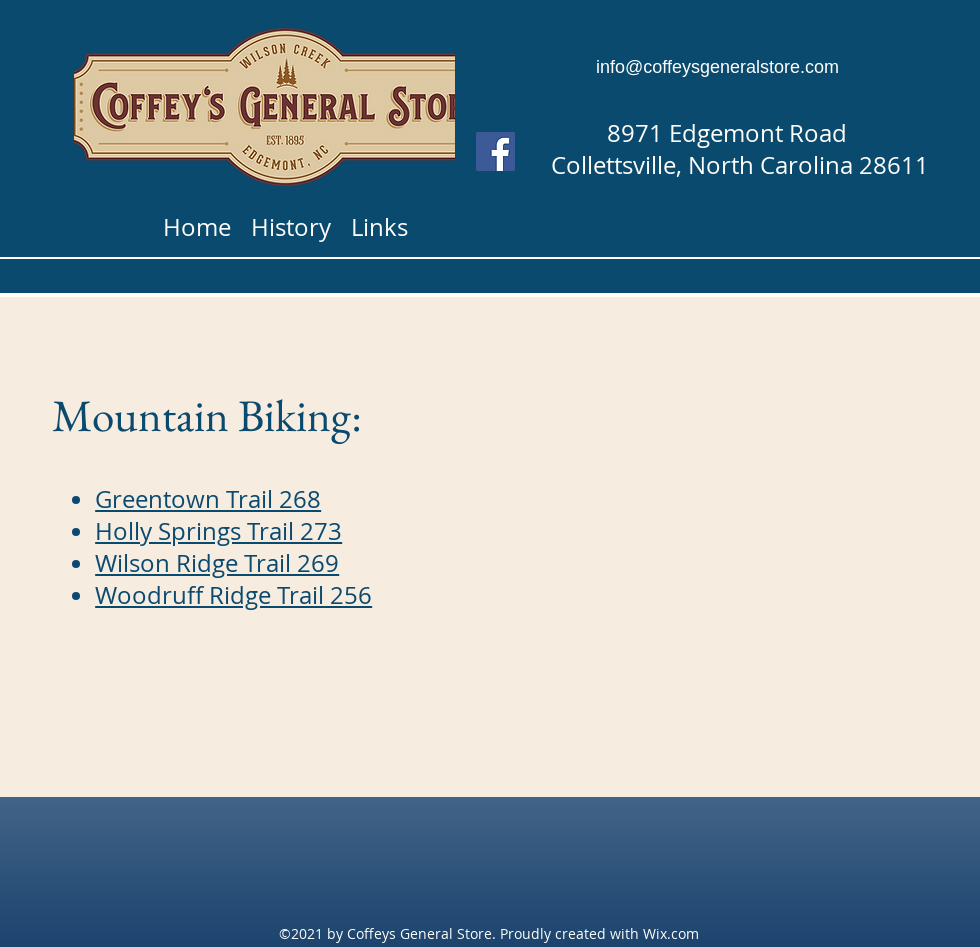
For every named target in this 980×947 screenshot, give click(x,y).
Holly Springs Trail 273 (218, 531)
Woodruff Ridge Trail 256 (233, 595)
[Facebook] (495, 151)
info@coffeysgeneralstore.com (717, 67)
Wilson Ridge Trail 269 (217, 563)
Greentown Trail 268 (208, 499)
